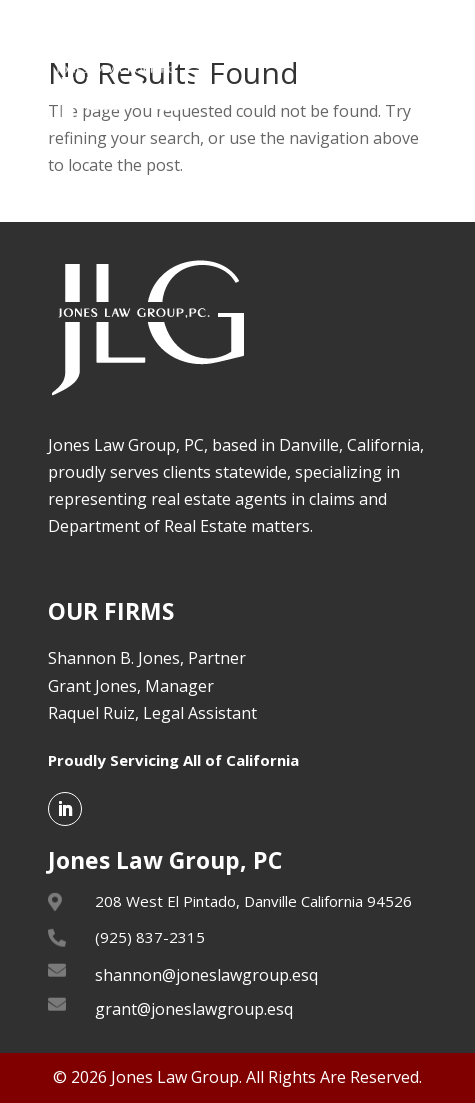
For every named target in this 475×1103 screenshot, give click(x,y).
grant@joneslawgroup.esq (194, 1009)
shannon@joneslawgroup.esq (206, 975)
